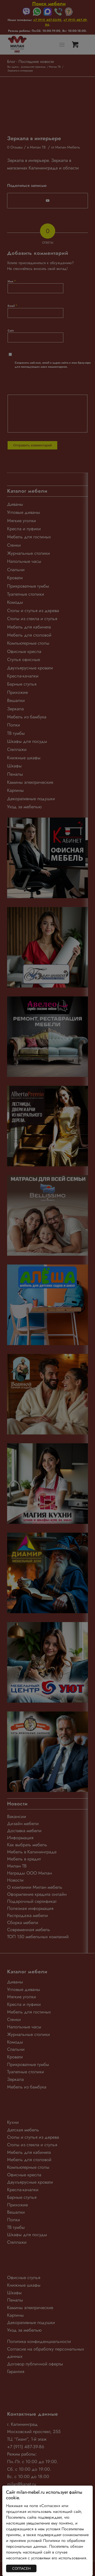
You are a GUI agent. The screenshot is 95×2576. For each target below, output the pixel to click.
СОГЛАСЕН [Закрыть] (21, 2568)
